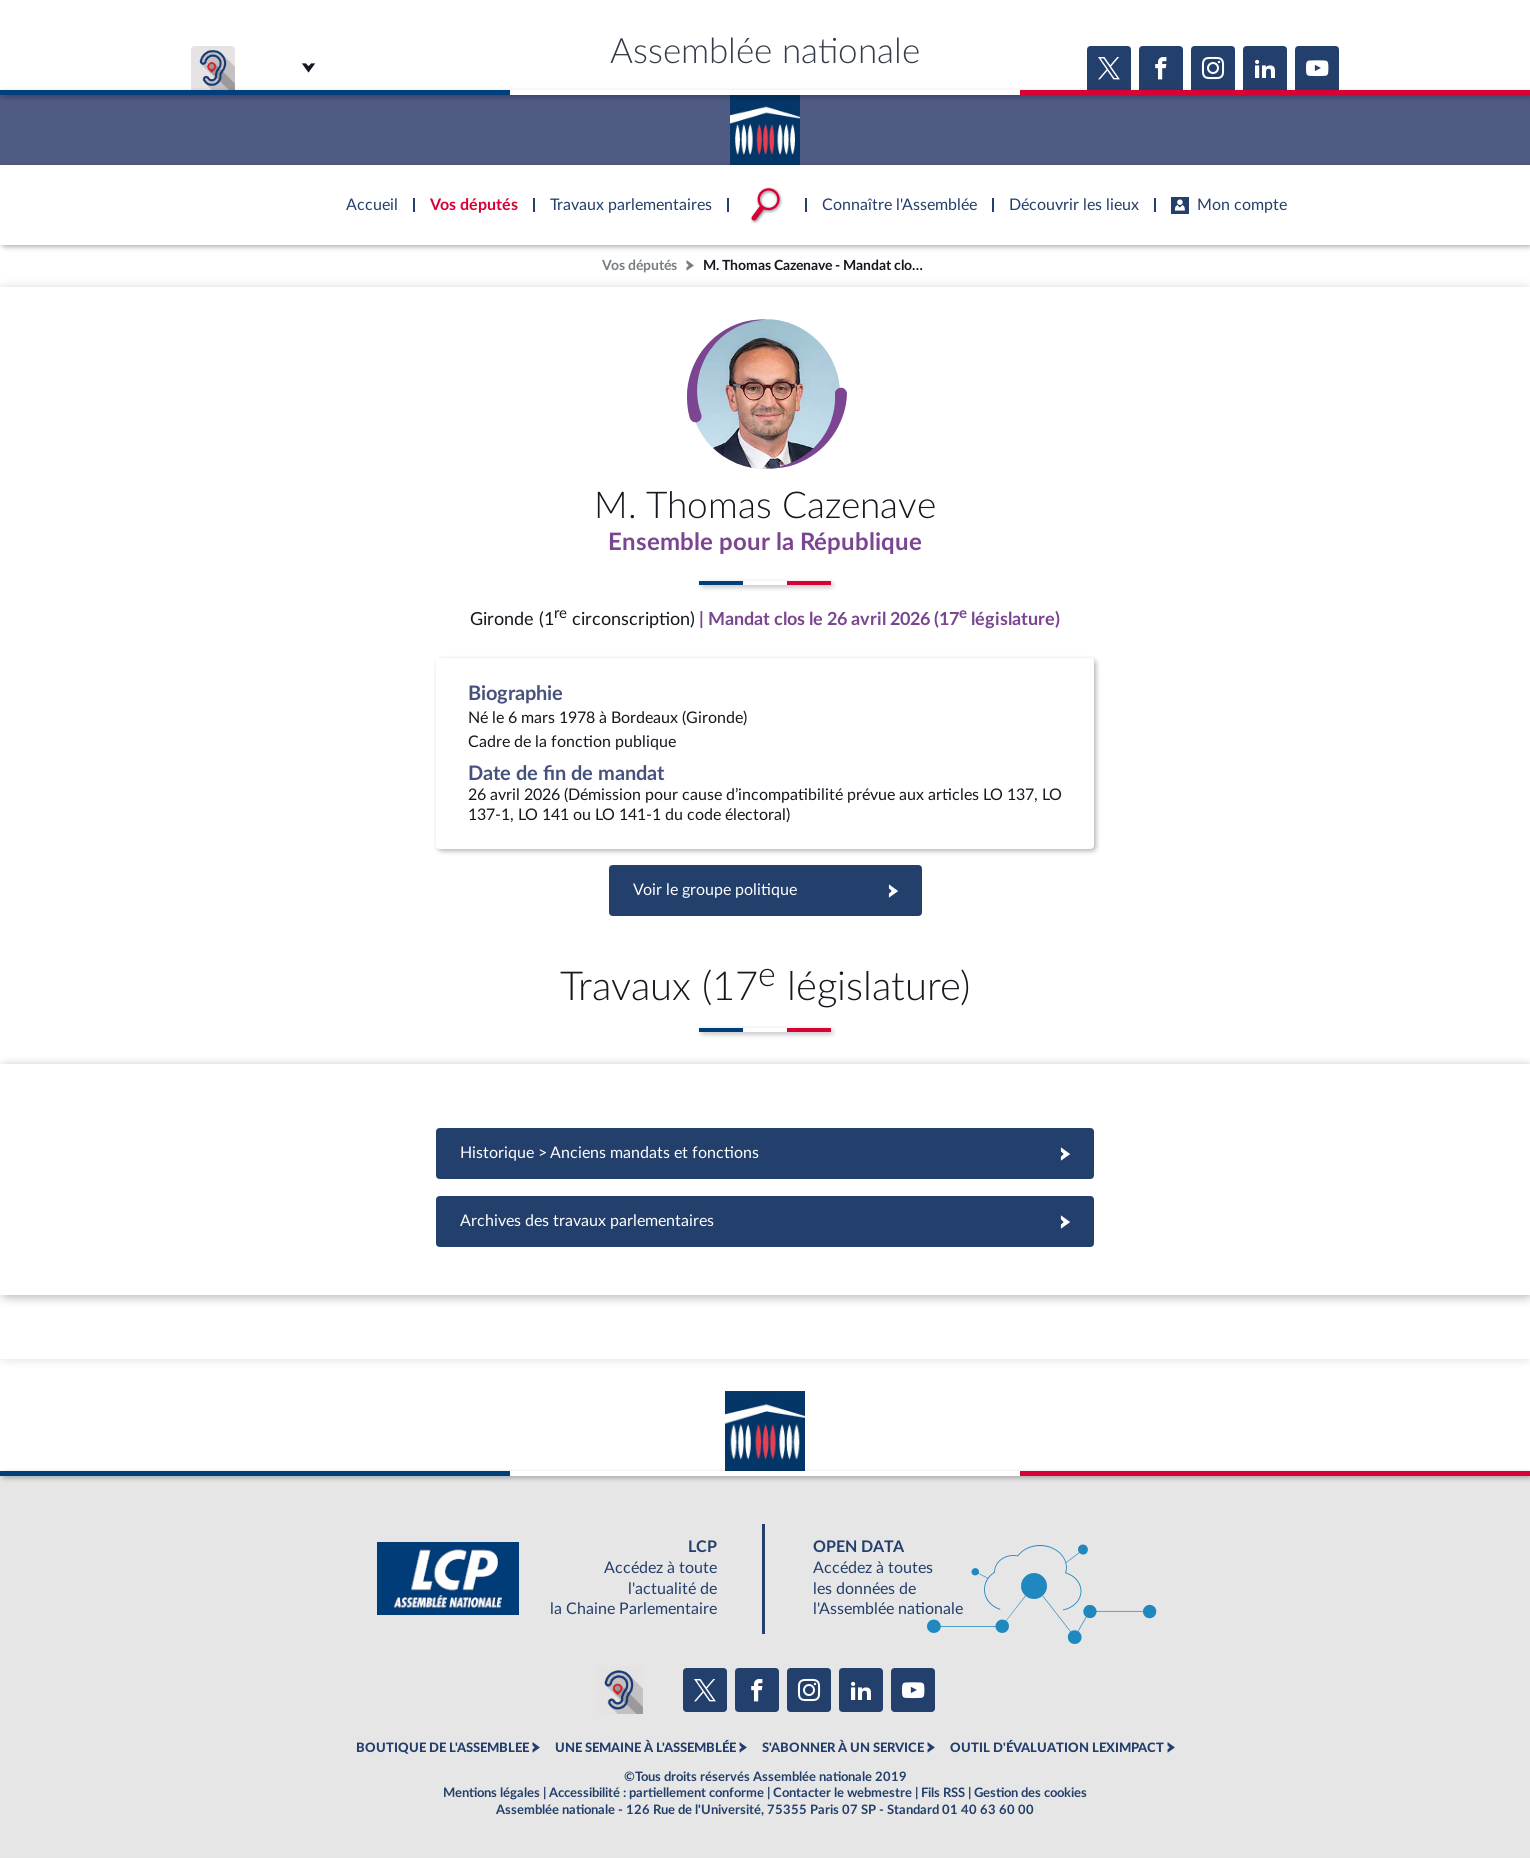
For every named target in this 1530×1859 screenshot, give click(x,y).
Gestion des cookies (1030, 1793)
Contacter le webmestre (842, 1793)
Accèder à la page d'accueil (765, 123)
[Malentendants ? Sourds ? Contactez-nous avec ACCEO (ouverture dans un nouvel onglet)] (619, 1690)
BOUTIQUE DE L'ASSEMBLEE (442, 1749)
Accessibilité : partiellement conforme (656, 1793)
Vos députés (639, 265)
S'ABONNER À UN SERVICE (843, 1749)
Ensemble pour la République (765, 543)
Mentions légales (491, 1793)
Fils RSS (943, 1793)
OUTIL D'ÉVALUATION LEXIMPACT (1057, 1749)
